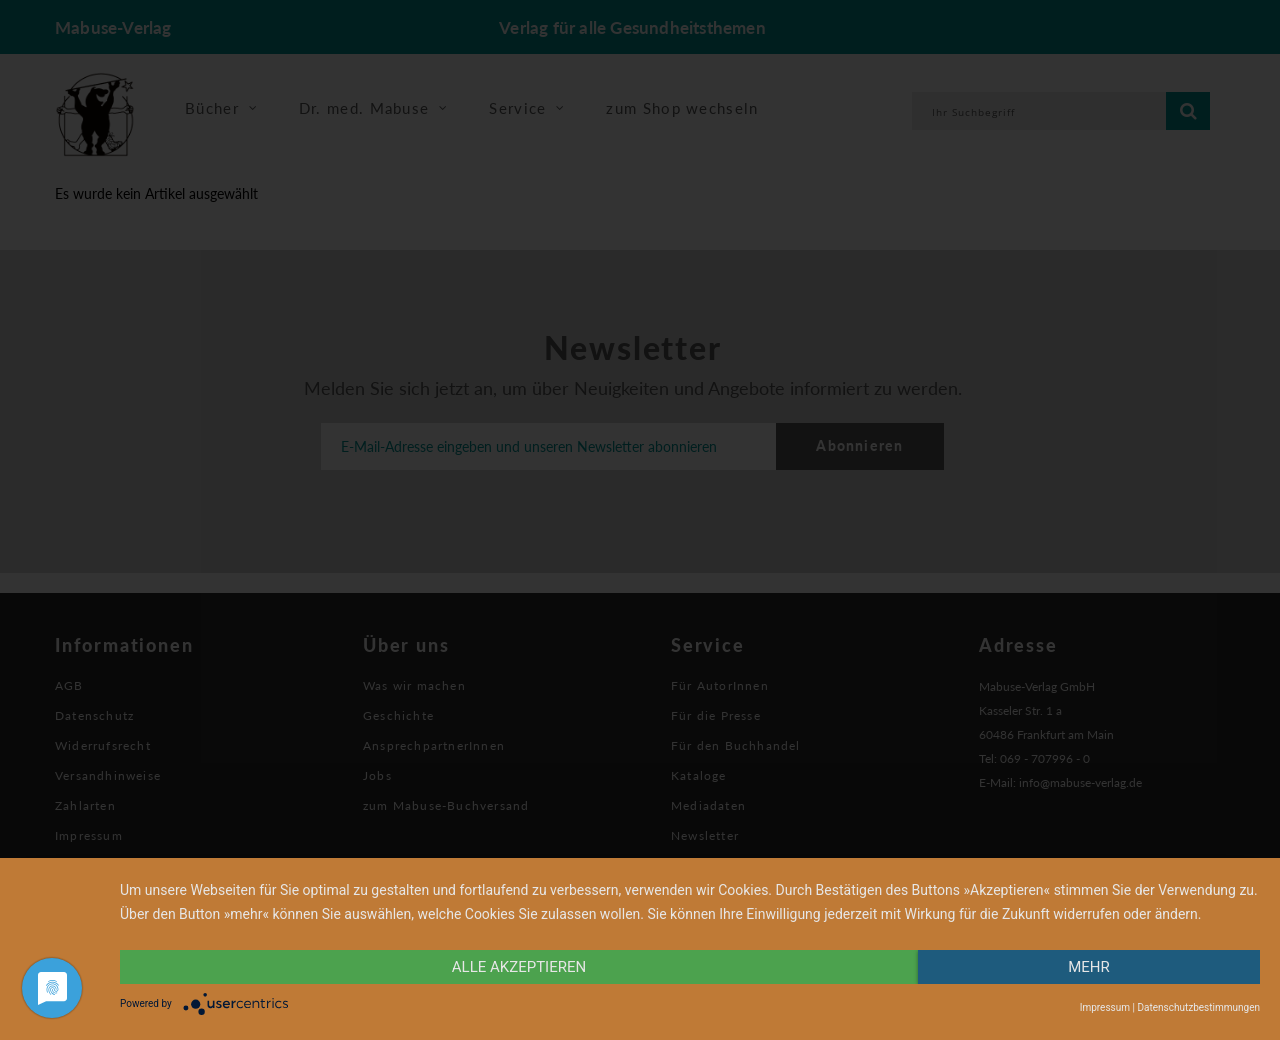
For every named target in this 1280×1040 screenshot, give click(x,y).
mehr (1089, 967)
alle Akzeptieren (519, 967)
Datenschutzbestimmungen (1198, 1007)
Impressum (1105, 1007)
